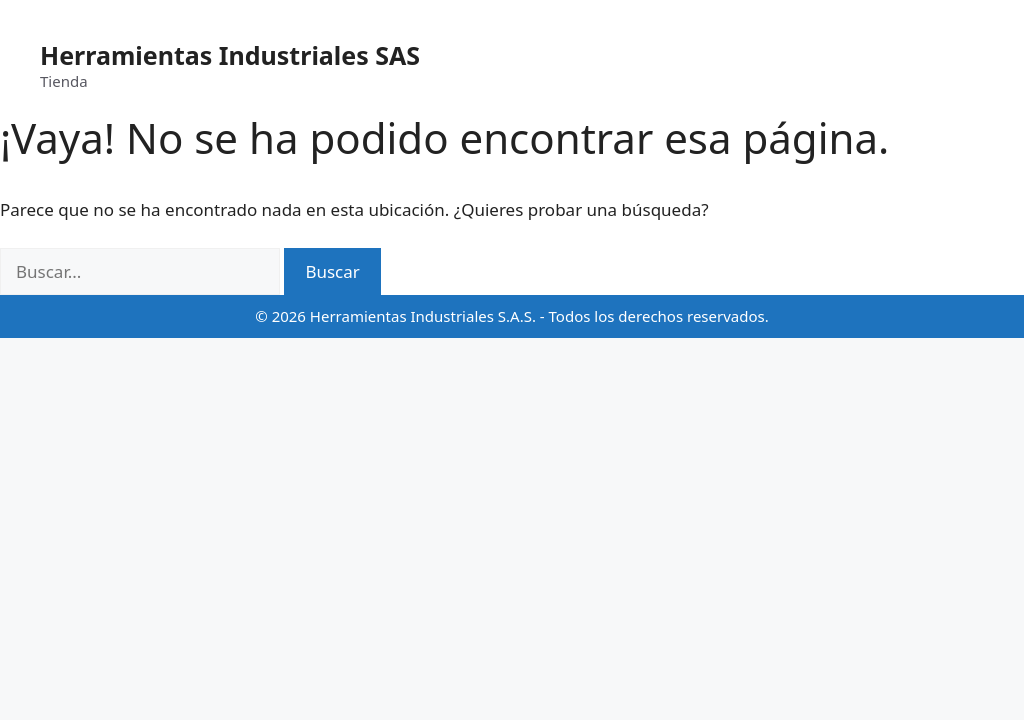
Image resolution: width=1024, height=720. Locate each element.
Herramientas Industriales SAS (230, 55)
